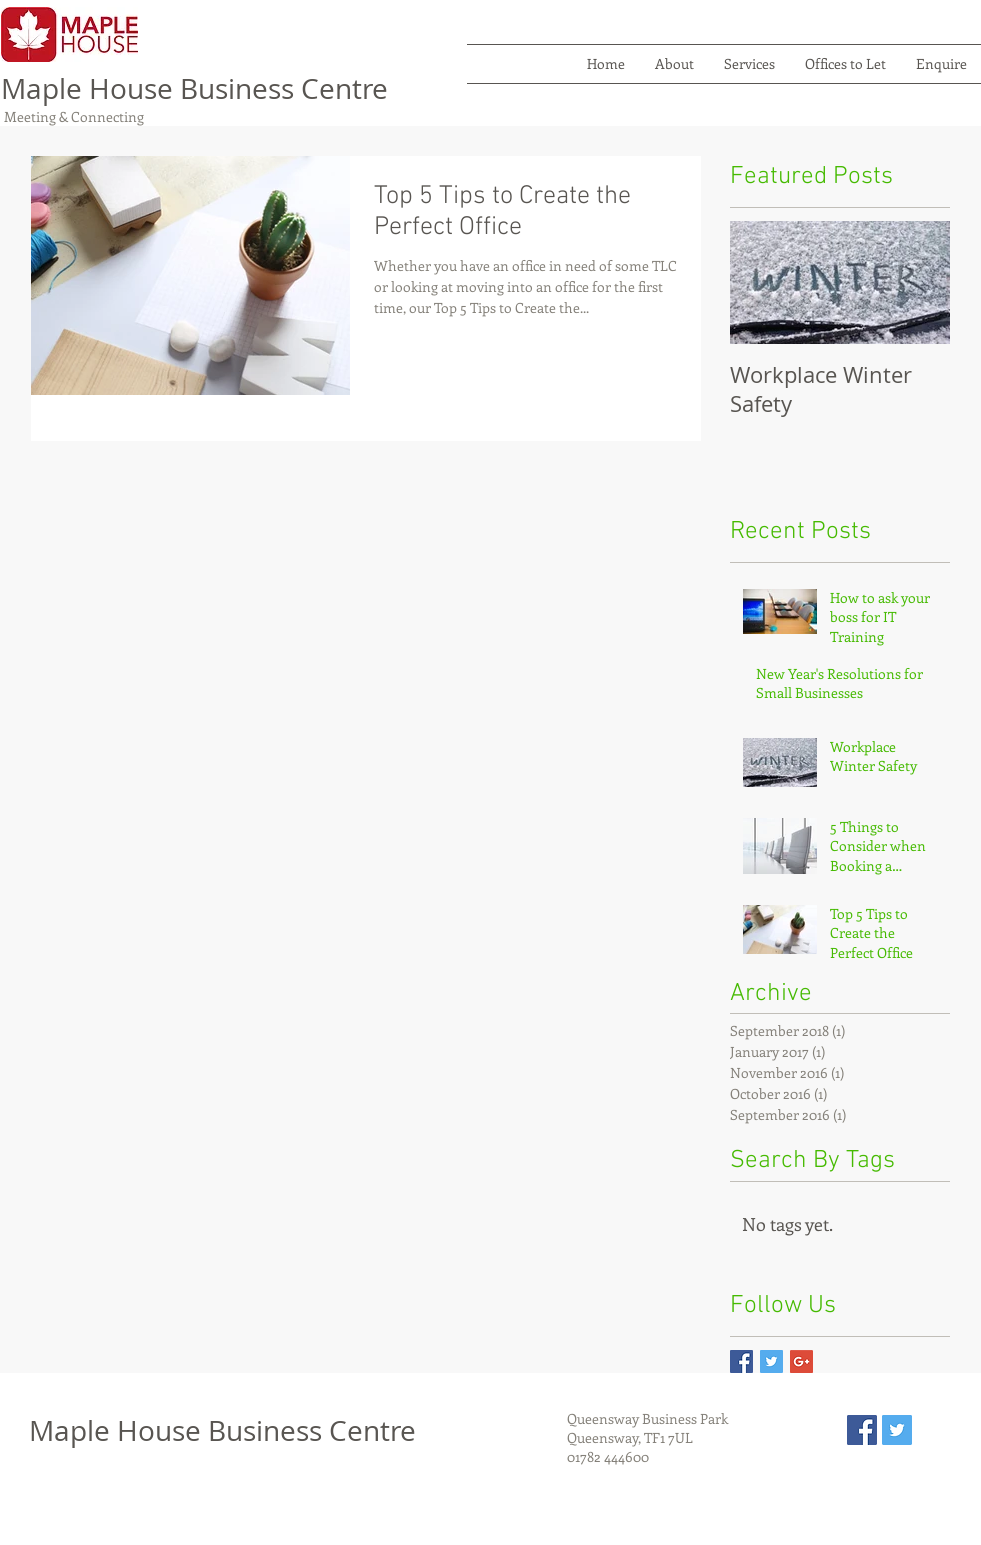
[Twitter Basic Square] (771, 1361)
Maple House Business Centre (194, 88)
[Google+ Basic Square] (801, 1361)
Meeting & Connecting (72, 116)
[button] (749, 64)
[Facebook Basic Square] (741, 1361)
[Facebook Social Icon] (862, 1430)
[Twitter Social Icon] (897, 1430)
